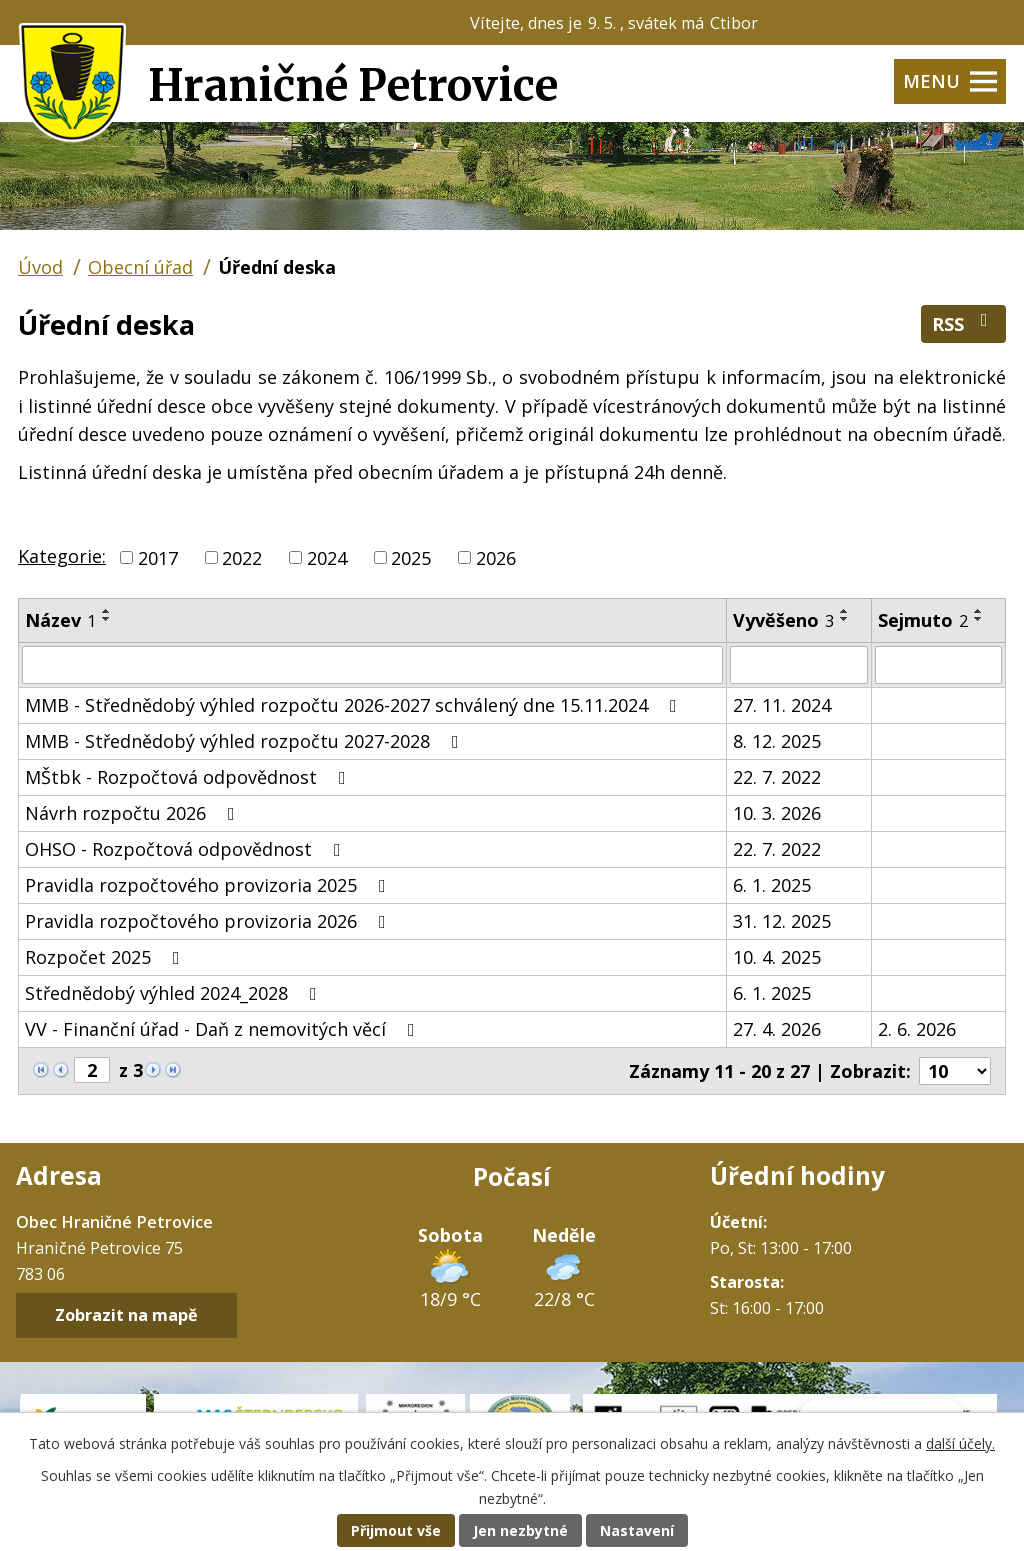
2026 (496, 557)
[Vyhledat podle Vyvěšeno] (799, 665)
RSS (964, 323)
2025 (411, 557)
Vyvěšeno (783, 620)
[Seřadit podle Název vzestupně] (107, 611)
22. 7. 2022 (777, 777)
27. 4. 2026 (777, 1029)
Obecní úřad (140, 267)
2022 (242, 557)
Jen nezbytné (520, 1530)
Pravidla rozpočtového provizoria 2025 (209, 885)
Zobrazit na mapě (126, 1316)
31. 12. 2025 (782, 921)
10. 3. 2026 (777, 813)
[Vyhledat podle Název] (372, 665)
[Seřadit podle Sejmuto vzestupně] (979, 611)
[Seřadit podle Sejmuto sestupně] (979, 619)
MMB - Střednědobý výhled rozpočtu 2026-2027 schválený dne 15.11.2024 (355, 705)
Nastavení (637, 1530)
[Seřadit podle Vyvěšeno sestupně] (845, 619)
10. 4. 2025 (777, 957)
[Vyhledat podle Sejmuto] (938, 665)
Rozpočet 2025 (106, 957)
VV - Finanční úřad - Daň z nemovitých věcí (224, 1029)
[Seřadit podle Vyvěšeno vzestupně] (845, 611)
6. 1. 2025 (772, 885)
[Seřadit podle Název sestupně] (107, 619)
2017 (158, 557)
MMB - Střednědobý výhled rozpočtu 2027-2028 (246, 741)
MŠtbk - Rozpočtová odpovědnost (189, 777)
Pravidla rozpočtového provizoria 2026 (209, 921)
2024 (327, 557)
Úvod (40, 267)
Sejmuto (923, 620)
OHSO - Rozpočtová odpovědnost (187, 849)
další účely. (960, 1443)
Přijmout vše (396, 1530)
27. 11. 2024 (782, 705)
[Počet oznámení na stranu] (955, 1071)
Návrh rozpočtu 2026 (134, 813)
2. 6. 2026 (917, 1029)
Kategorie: (62, 556)
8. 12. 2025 (777, 741)
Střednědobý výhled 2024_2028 (175, 993)
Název (60, 620)
